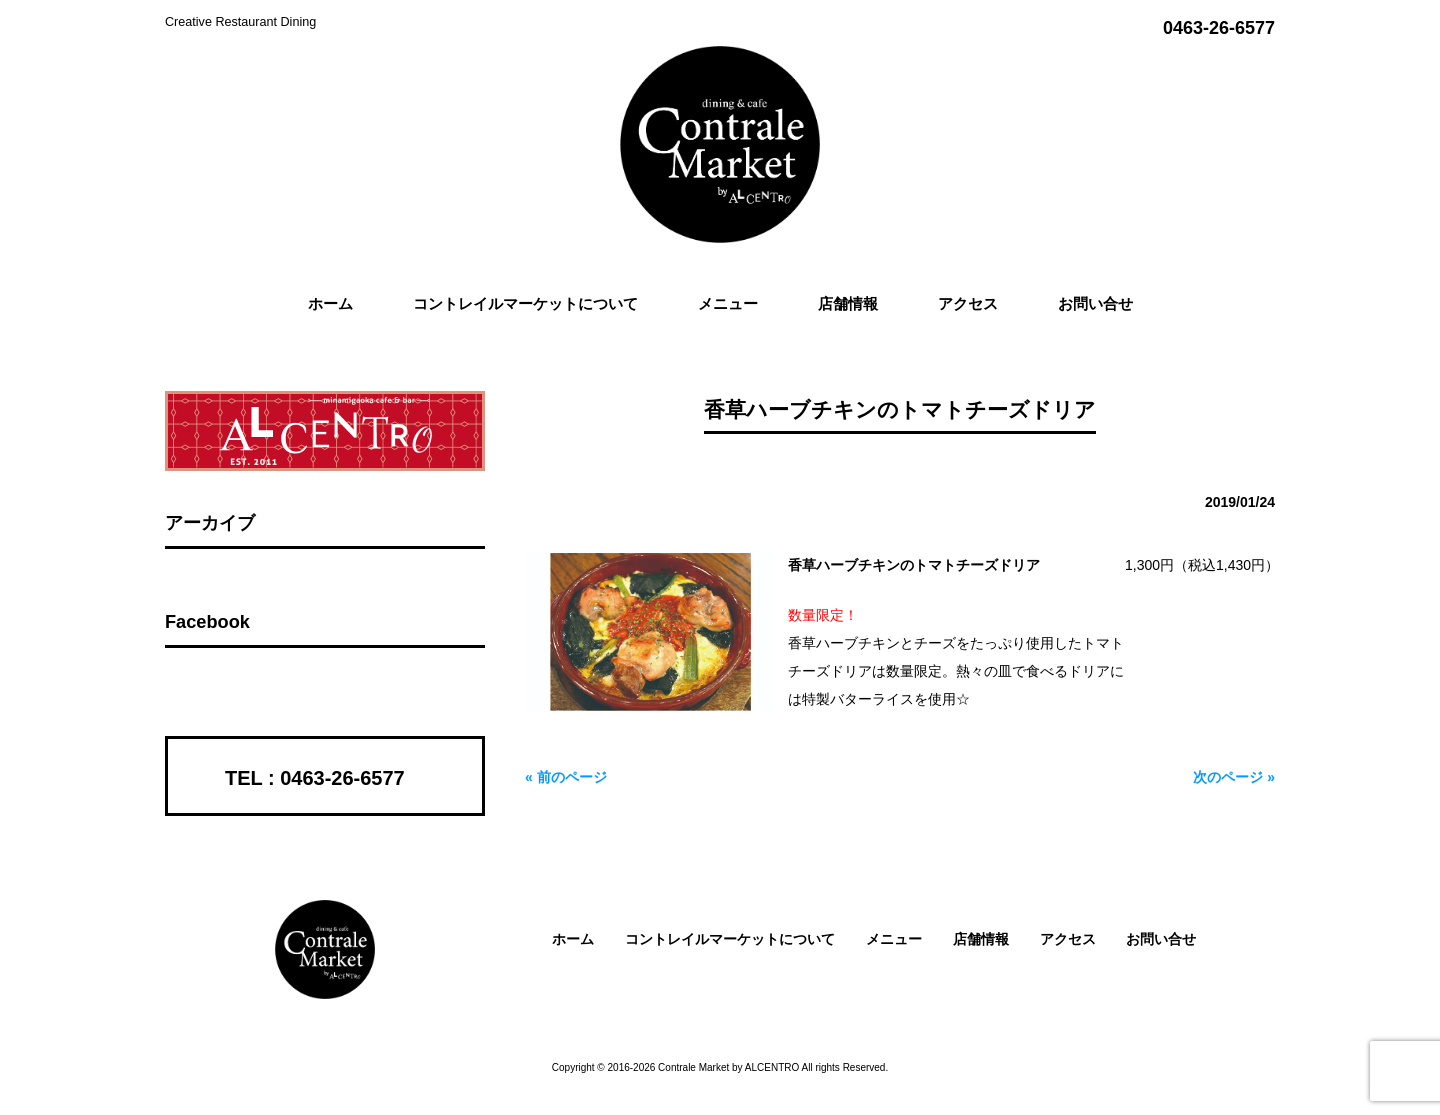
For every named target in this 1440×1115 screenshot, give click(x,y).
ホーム (573, 939)
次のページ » (1234, 777)
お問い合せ (1161, 939)
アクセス (1068, 939)
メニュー (894, 939)
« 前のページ (566, 777)
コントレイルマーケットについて (730, 939)
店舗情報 (981, 939)
